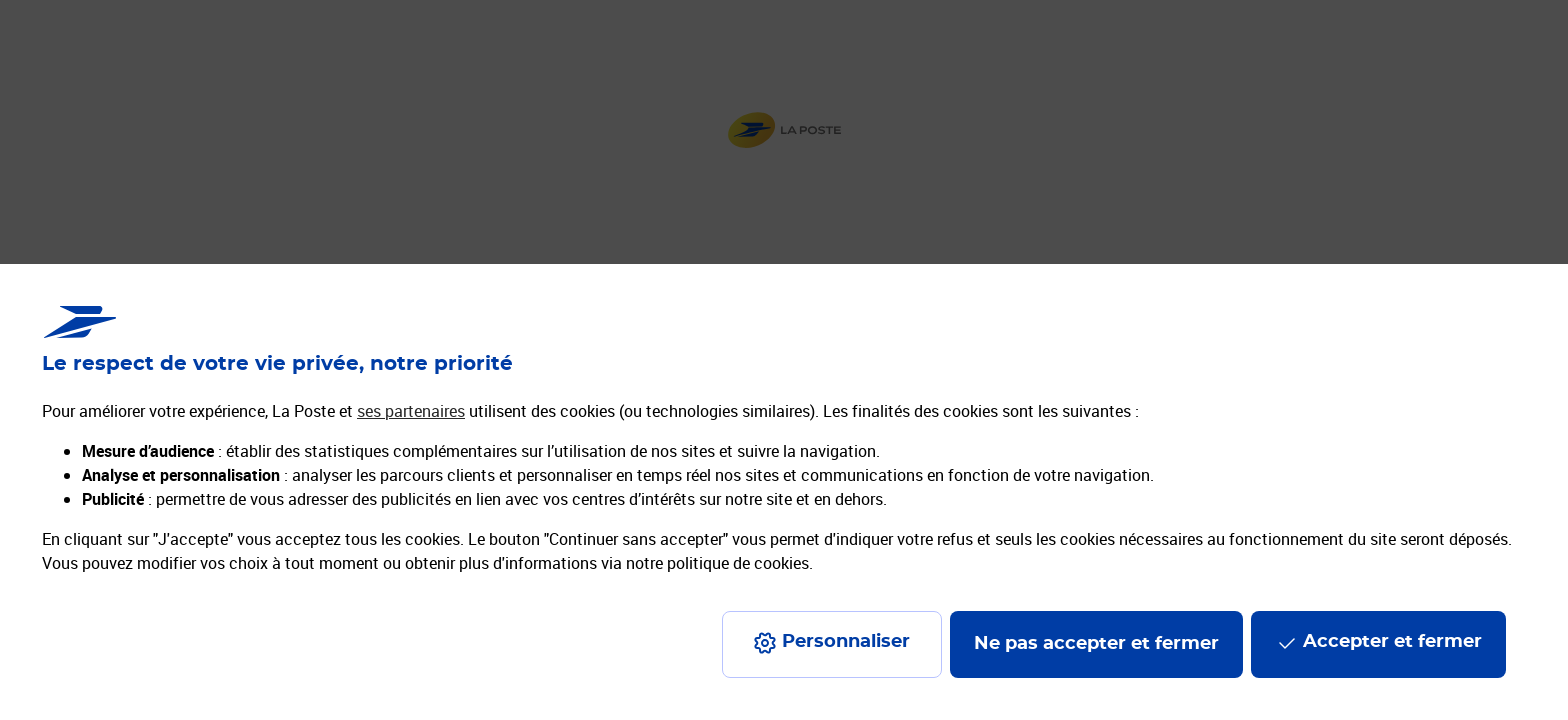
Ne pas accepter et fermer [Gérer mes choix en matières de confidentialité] (1096, 644)
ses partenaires (411, 411)
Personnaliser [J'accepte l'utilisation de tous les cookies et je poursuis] (846, 642)
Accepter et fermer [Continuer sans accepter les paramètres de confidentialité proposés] (1392, 642)
